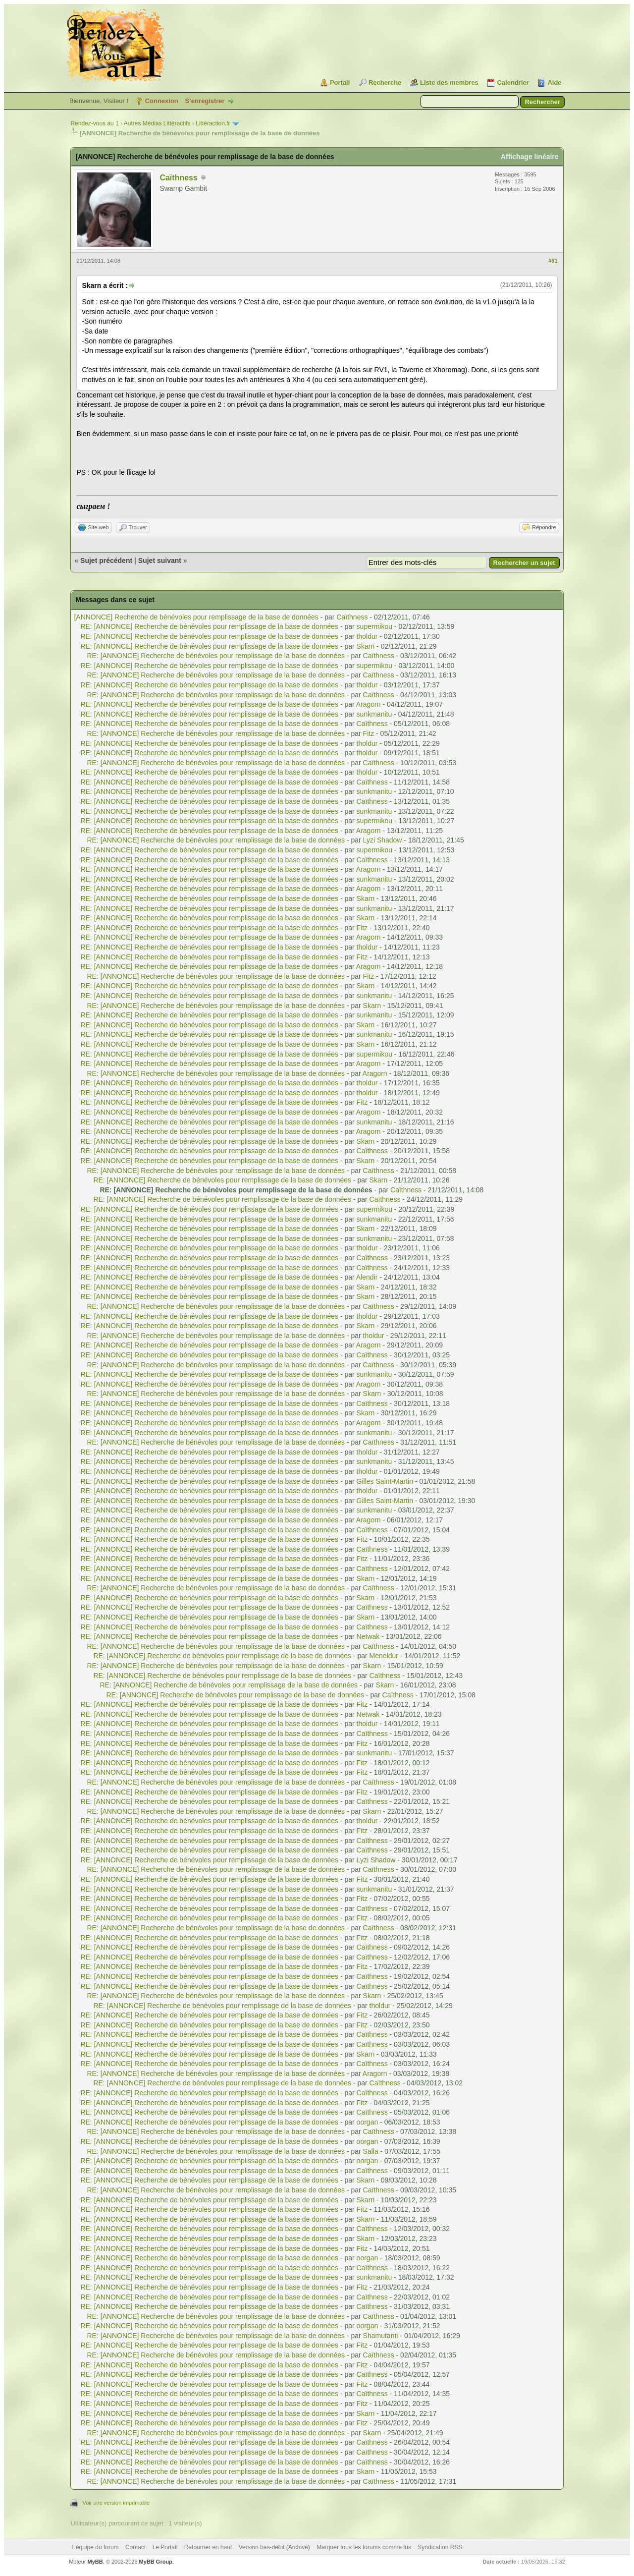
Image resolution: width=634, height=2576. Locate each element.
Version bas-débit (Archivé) (274, 2547)
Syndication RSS (440, 2547)
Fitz (368, 733)
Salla (370, 2151)
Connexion (161, 101)
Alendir (367, 1277)
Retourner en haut (208, 2547)
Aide (554, 82)
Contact (135, 2547)
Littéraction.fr (213, 123)
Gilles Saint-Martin (385, 1481)
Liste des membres (449, 82)
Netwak (368, 1636)
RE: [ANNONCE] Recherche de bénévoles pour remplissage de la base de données (210, 626)
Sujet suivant (159, 560)
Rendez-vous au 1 (94, 123)
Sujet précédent (106, 560)
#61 (552, 261)
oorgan (367, 2122)
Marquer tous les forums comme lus (364, 2547)
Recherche (385, 82)
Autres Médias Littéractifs (157, 123)
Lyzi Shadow (382, 840)
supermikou (374, 626)
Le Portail (165, 2547)
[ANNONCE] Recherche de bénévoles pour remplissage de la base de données (197, 617)
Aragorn (368, 704)
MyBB (95, 2562)
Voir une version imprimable (116, 2503)
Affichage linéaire (530, 157)
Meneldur (384, 1656)
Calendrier (512, 82)
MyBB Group (155, 2562)
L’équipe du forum (94, 2547)
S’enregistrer (204, 101)
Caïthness (178, 177)
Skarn (366, 646)
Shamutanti (380, 2336)
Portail (340, 82)
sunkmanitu (374, 714)
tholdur (367, 636)
